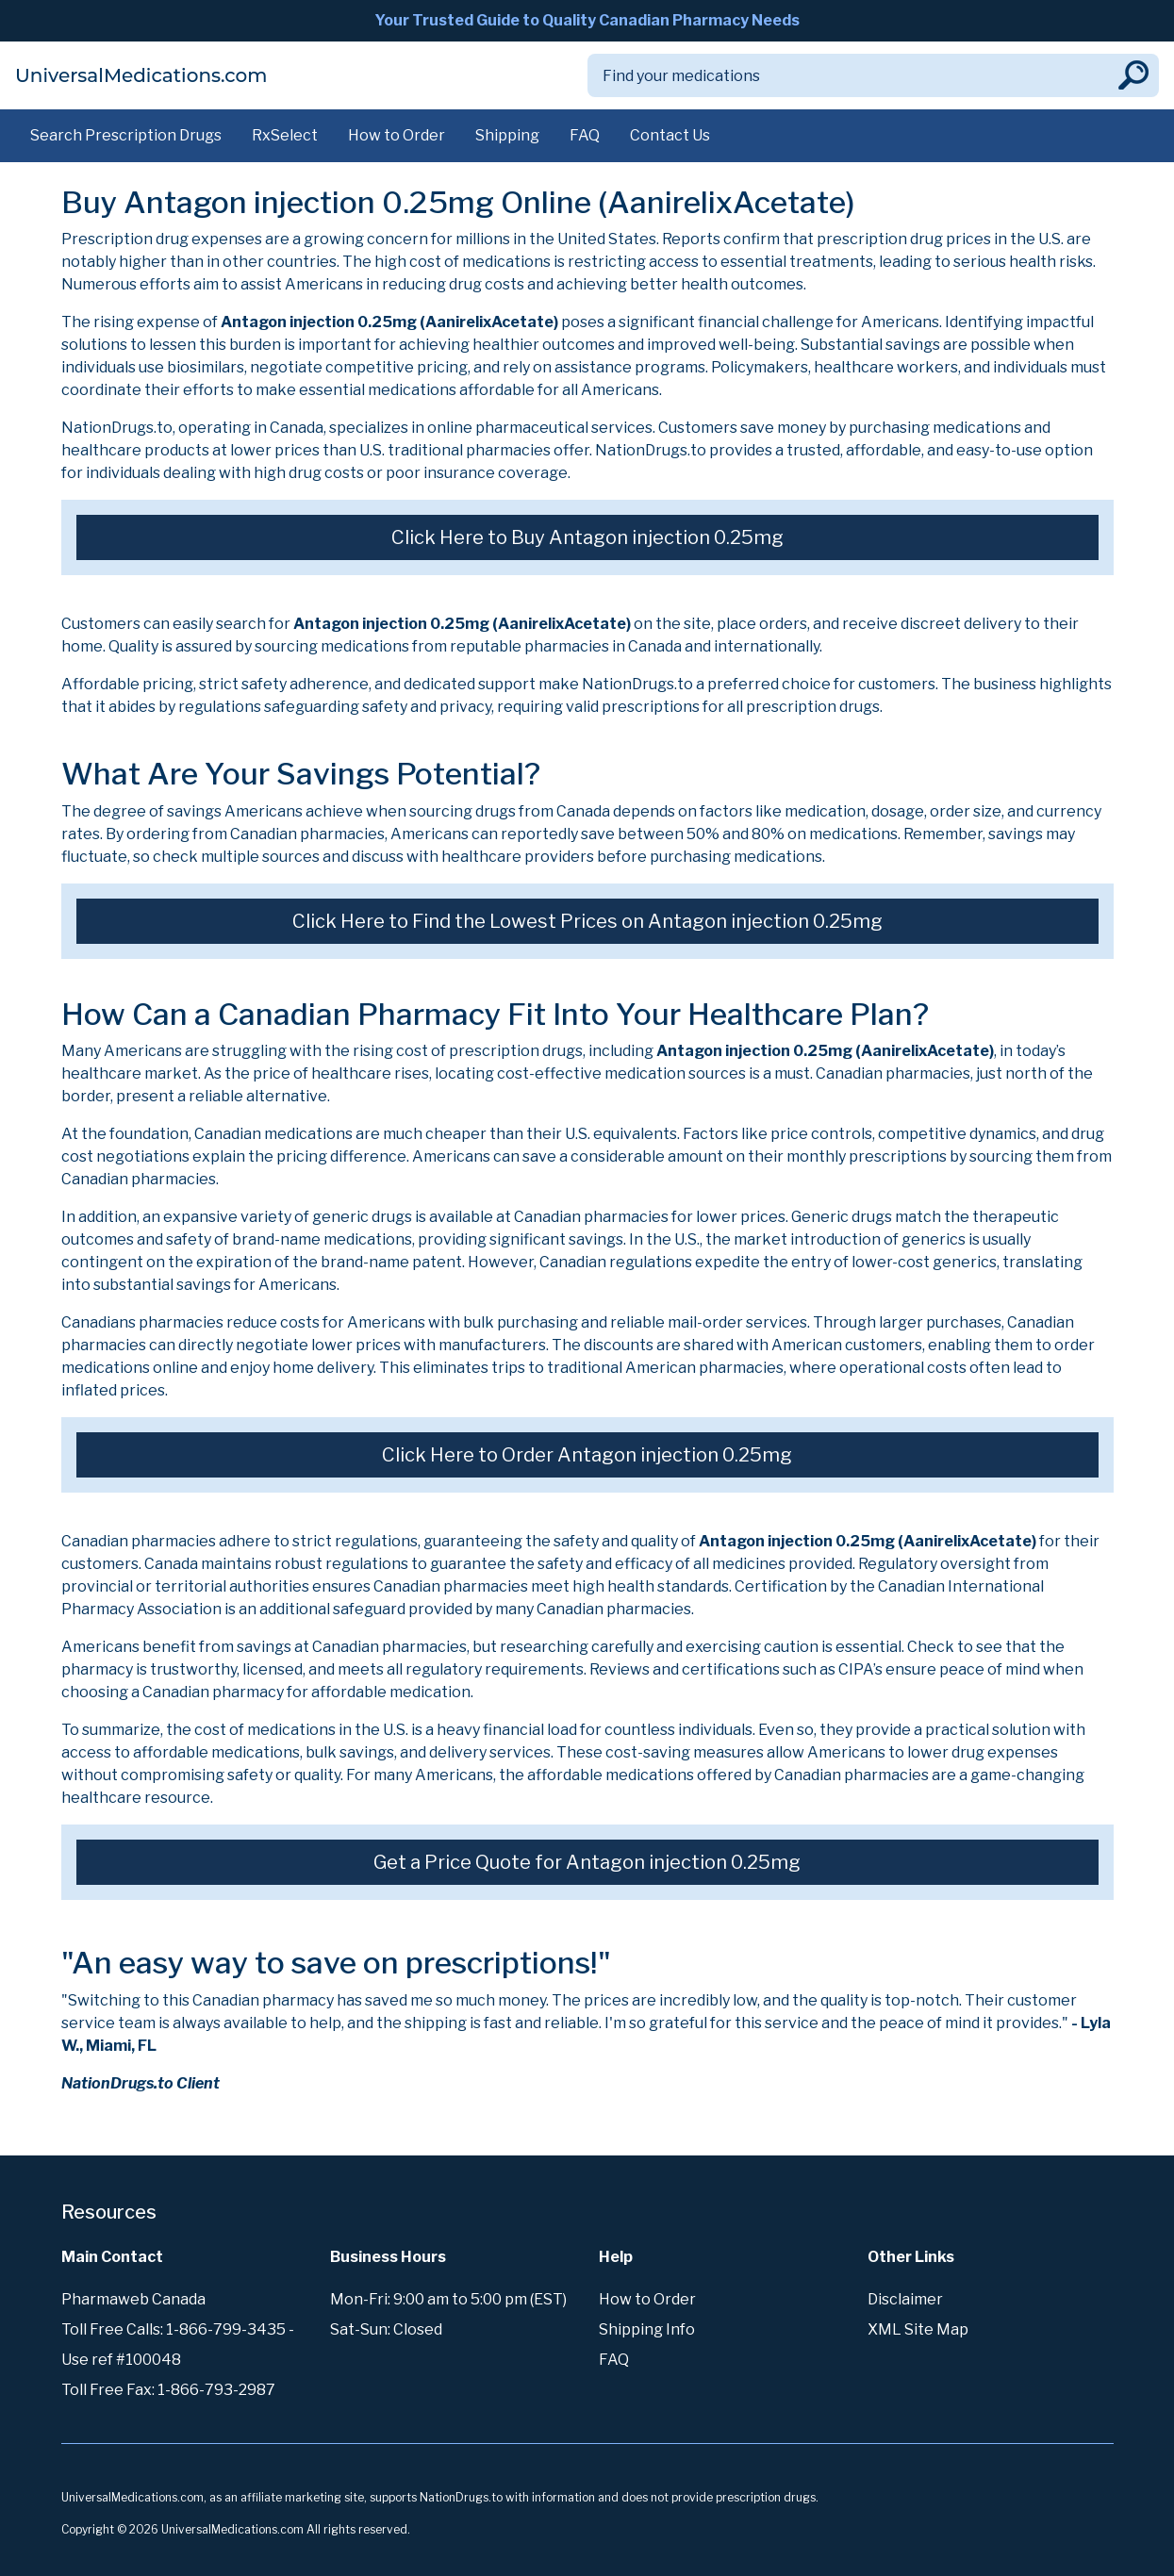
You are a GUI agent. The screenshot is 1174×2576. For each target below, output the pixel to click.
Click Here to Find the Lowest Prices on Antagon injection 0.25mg (587, 921)
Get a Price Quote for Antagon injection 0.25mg (587, 1862)
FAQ (585, 135)
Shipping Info (647, 2329)
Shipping (507, 135)
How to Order (396, 135)
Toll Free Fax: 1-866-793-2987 (168, 2390)
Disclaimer (905, 2299)
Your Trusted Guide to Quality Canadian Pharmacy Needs (587, 20)
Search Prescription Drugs (126, 135)
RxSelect (285, 135)
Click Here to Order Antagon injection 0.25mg (587, 1455)
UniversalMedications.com (141, 75)
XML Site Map (918, 2329)
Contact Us (670, 135)
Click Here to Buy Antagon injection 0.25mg (587, 537)
